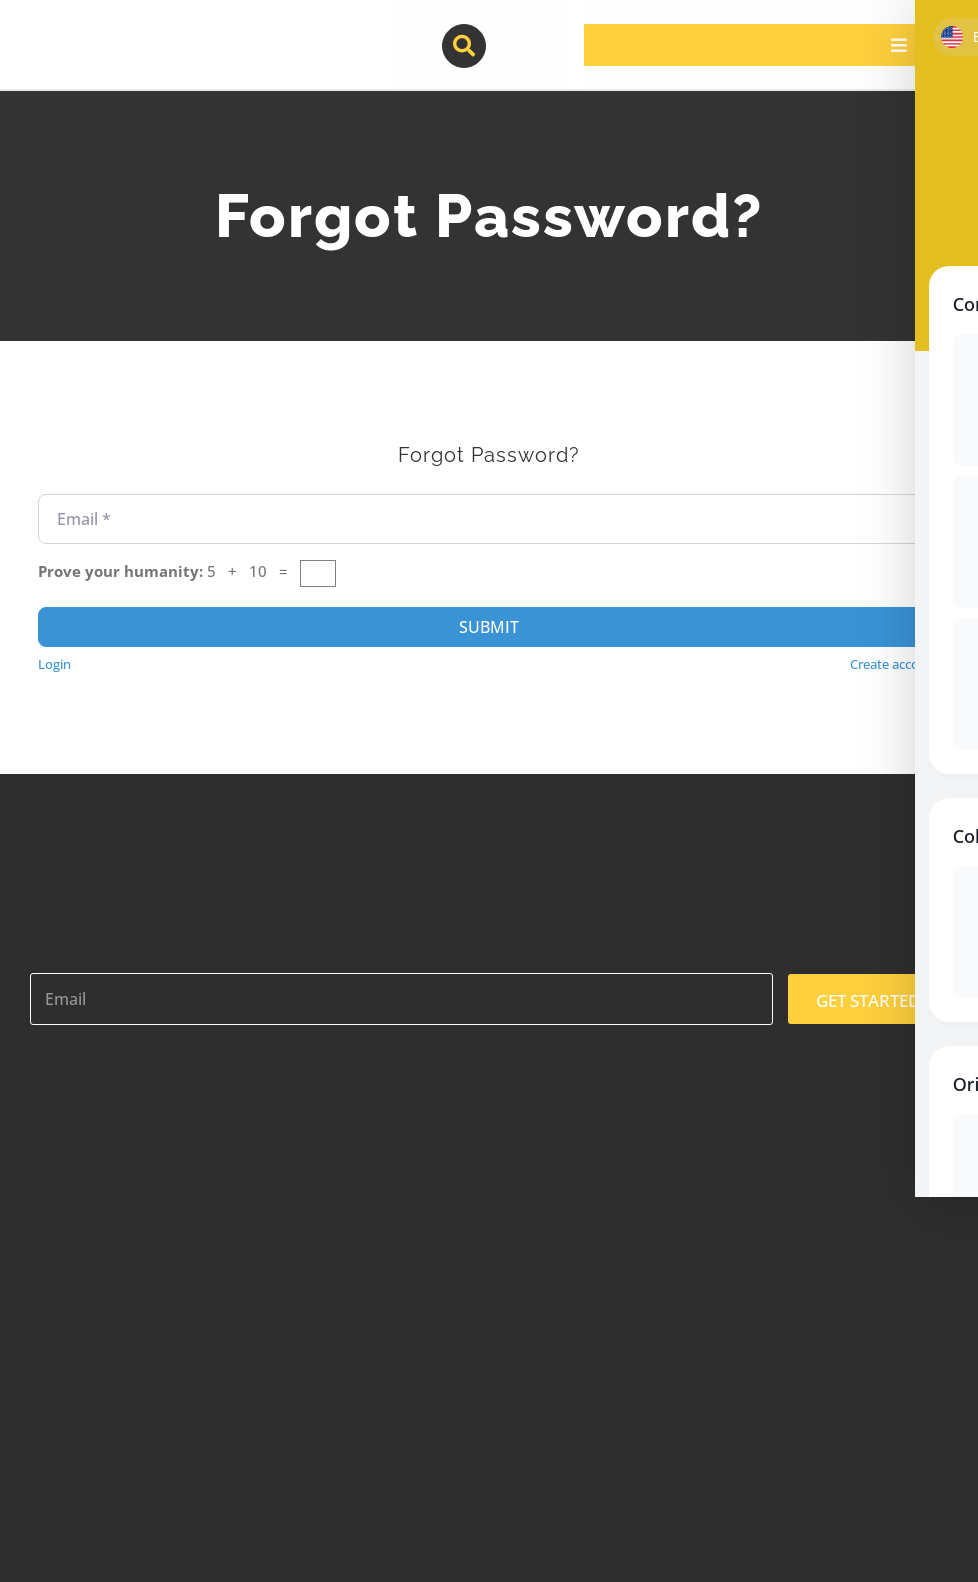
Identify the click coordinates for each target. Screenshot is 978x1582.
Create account (895, 664)
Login (54, 664)
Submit (489, 627)
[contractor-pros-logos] (132, 32)
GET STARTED (868, 1000)
